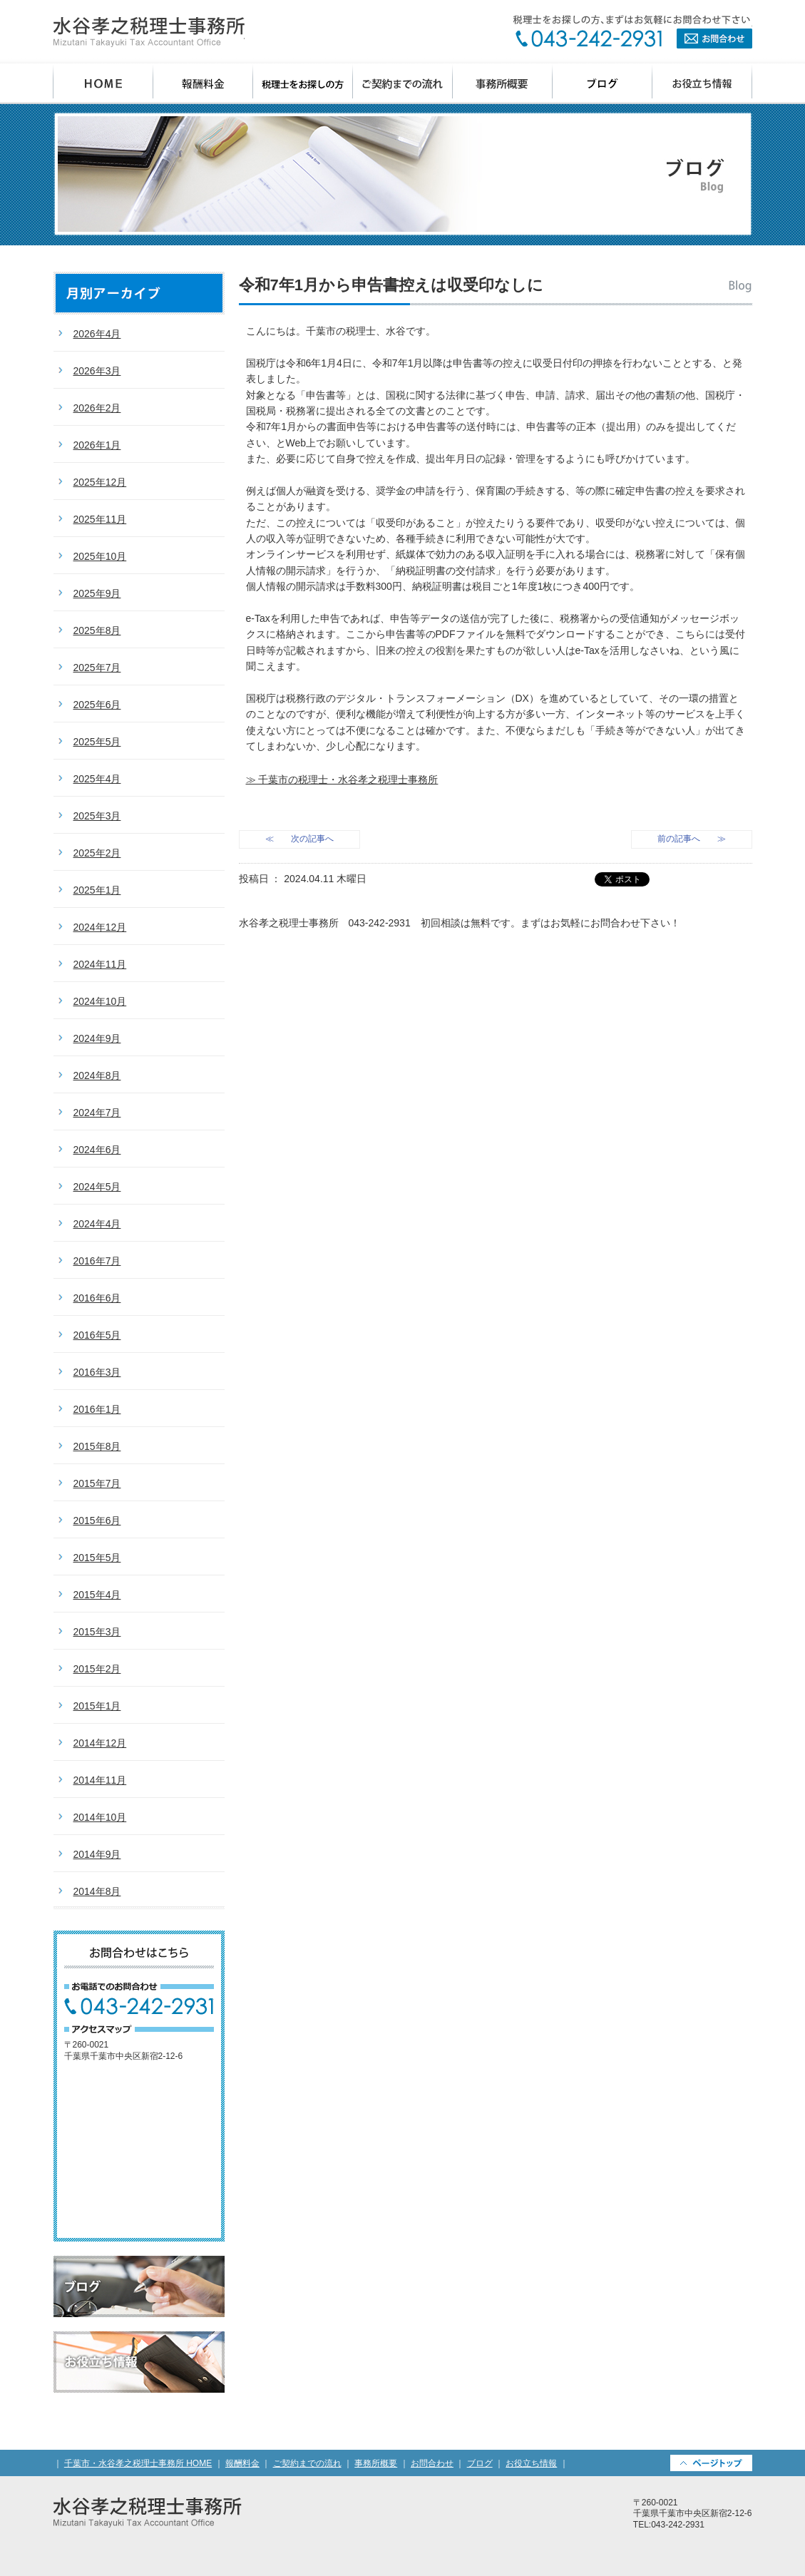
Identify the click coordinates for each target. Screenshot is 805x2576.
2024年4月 (97, 1224)
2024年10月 (100, 1001)
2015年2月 (97, 1669)
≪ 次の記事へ (299, 839)
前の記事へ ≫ (691, 839)
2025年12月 (100, 482)
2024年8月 (97, 1075)
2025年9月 (97, 593)
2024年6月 (97, 1149)
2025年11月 (100, 519)
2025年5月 (97, 741)
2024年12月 (100, 927)
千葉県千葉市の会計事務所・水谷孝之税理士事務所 (149, 32)
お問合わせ (632, 31)
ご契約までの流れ (403, 83)
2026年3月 (97, 371)
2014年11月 (100, 1780)
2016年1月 (97, 1409)
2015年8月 (97, 1446)
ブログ (602, 83)
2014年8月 (97, 1891)
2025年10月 (100, 556)
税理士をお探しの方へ (303, 83)
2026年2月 (97, 408)
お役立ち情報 (702, 83)
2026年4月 (97, 333)
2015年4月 (97, 1594)
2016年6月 (97, 1298)
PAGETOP (711, 2463)
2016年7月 (97, 1261)
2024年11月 (100, 964)
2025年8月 (97, 630)
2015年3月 (97, 1631)
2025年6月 (97, 704)
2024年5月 (97, 1186)
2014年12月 (100, 1743)
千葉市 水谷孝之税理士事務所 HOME (103, 83)
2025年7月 (97, 667)
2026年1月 (97, 445)
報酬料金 (203, 83)
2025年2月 (97, 853)
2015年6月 (97, 1520)
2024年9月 (97, 1038)
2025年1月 (97, 890)
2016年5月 (97, 1335)
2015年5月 (97, 1557)
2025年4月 (97, 778)
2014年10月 (100, 1817)
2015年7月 (97, 1483)
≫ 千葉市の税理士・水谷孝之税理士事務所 (342, 779)
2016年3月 (97, 1372)
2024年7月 (97, 1112)
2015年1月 (97, 1706)
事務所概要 (503, 83)
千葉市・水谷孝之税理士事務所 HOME (138, 2463)
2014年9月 (97, 1854)
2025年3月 (97, 816)
